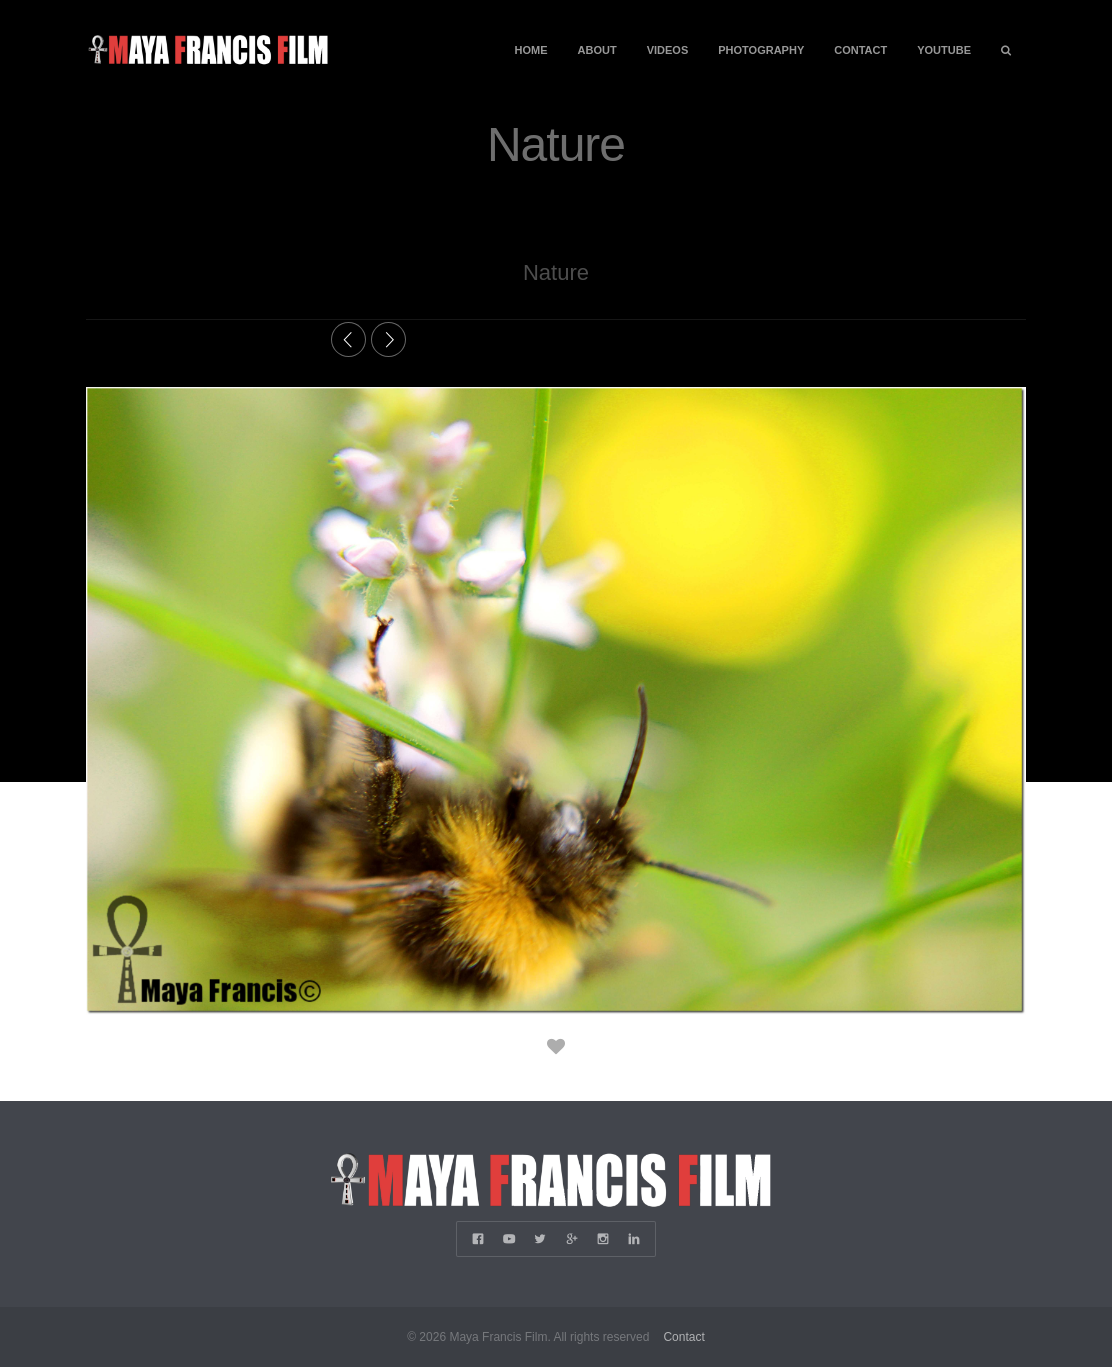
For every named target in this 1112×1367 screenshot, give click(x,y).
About (597, 50)
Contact (860, 50)
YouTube (944, 50)
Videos (668, 50)
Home (531, 50)
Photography (761, 50)
